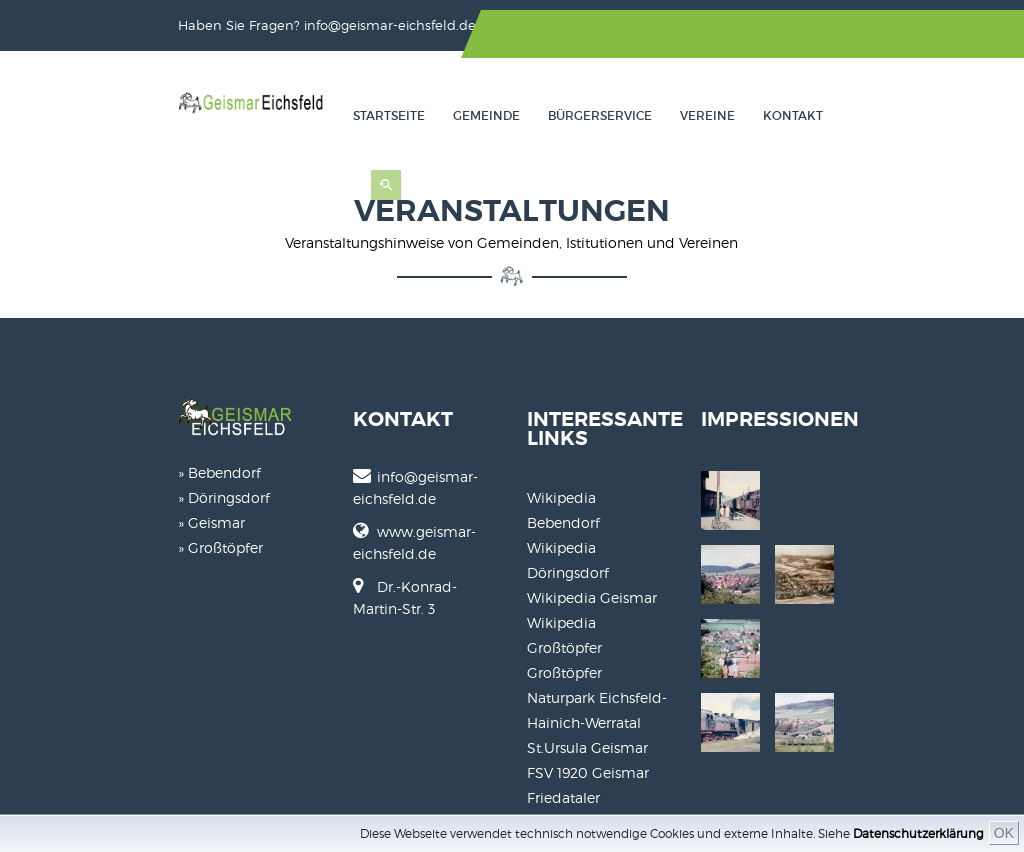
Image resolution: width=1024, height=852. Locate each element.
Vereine (809, 114)
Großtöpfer (564, 566)
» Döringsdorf (93, 483)
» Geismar (80, 508)
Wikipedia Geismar (592, 516)
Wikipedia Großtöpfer (601, 541)
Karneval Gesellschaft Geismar (630, 716)
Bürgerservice (702, 114)
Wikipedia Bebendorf (600, 466)
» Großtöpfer (89, 533)
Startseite (491, 114)
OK (1004, 833)
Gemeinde (588, 114)
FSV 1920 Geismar (588, 666)
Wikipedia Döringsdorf (604, 491)
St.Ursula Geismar (587, 641)
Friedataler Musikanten (605, 691)
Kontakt (895, 114)
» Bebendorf (88, 458)
